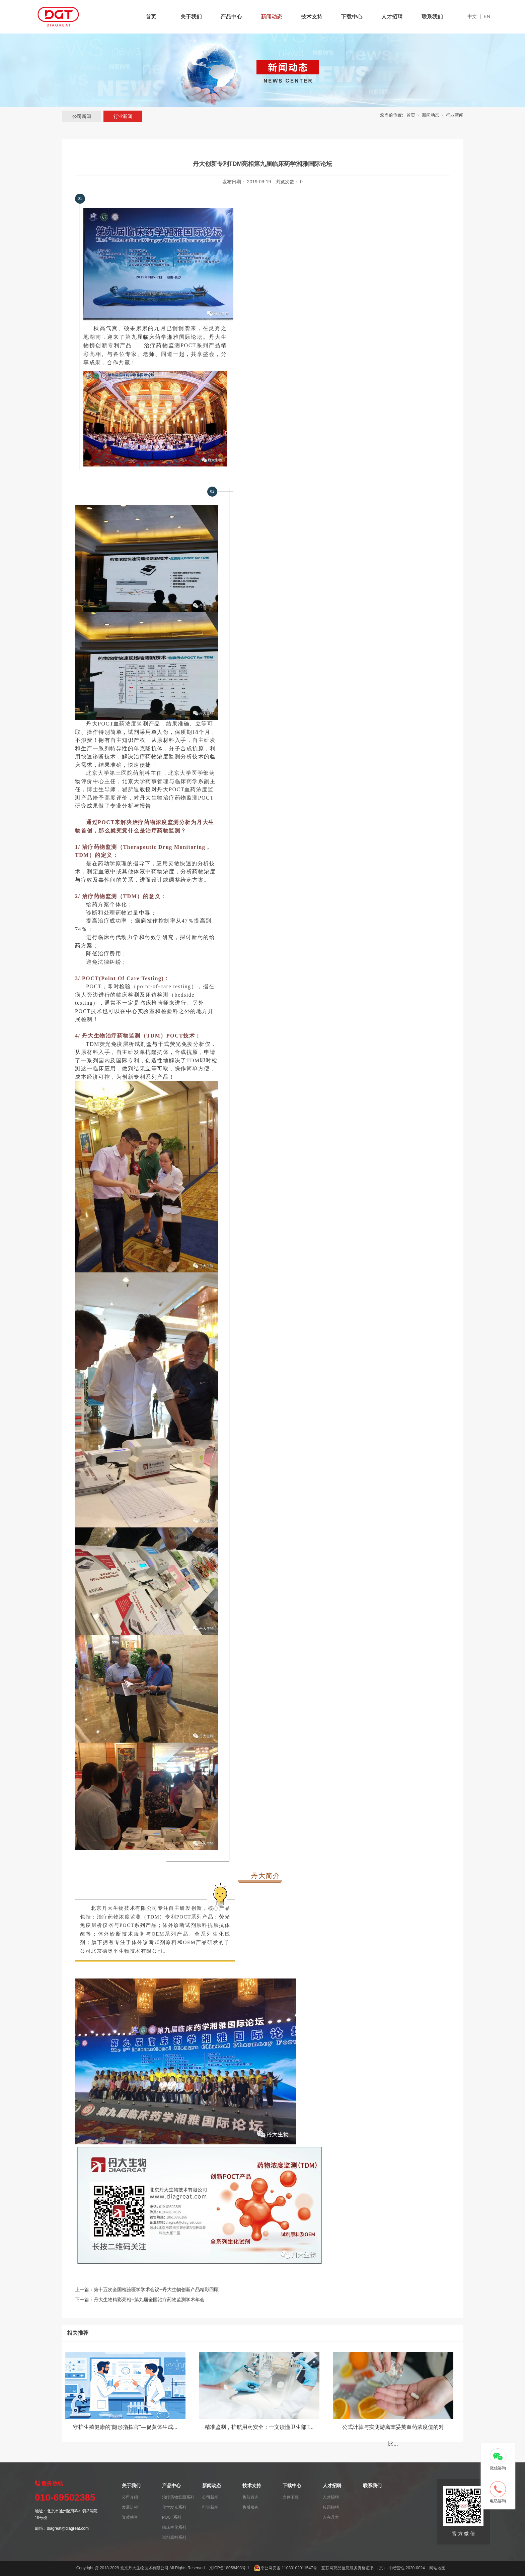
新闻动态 (271, 16)
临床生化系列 (174, 2527)
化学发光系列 (174, 2507)
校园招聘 (331, 2507)
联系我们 (432, 16)
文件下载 (291, 2497)
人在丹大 (331, 2517)
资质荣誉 (130, 2517)
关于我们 (191, 16)
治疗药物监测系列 (178, 2497)
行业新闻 (123, 116)
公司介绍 (130, 2497)
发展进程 (130, 2507)
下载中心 (352, 16)
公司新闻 (81, 116)
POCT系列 (171, 2517)
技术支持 (311, 16)
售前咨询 (250, 2497)
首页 (151, 16)
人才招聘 (392, 16)
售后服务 (250, 2507)
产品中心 (231, 16)
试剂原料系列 (174, 2537)
